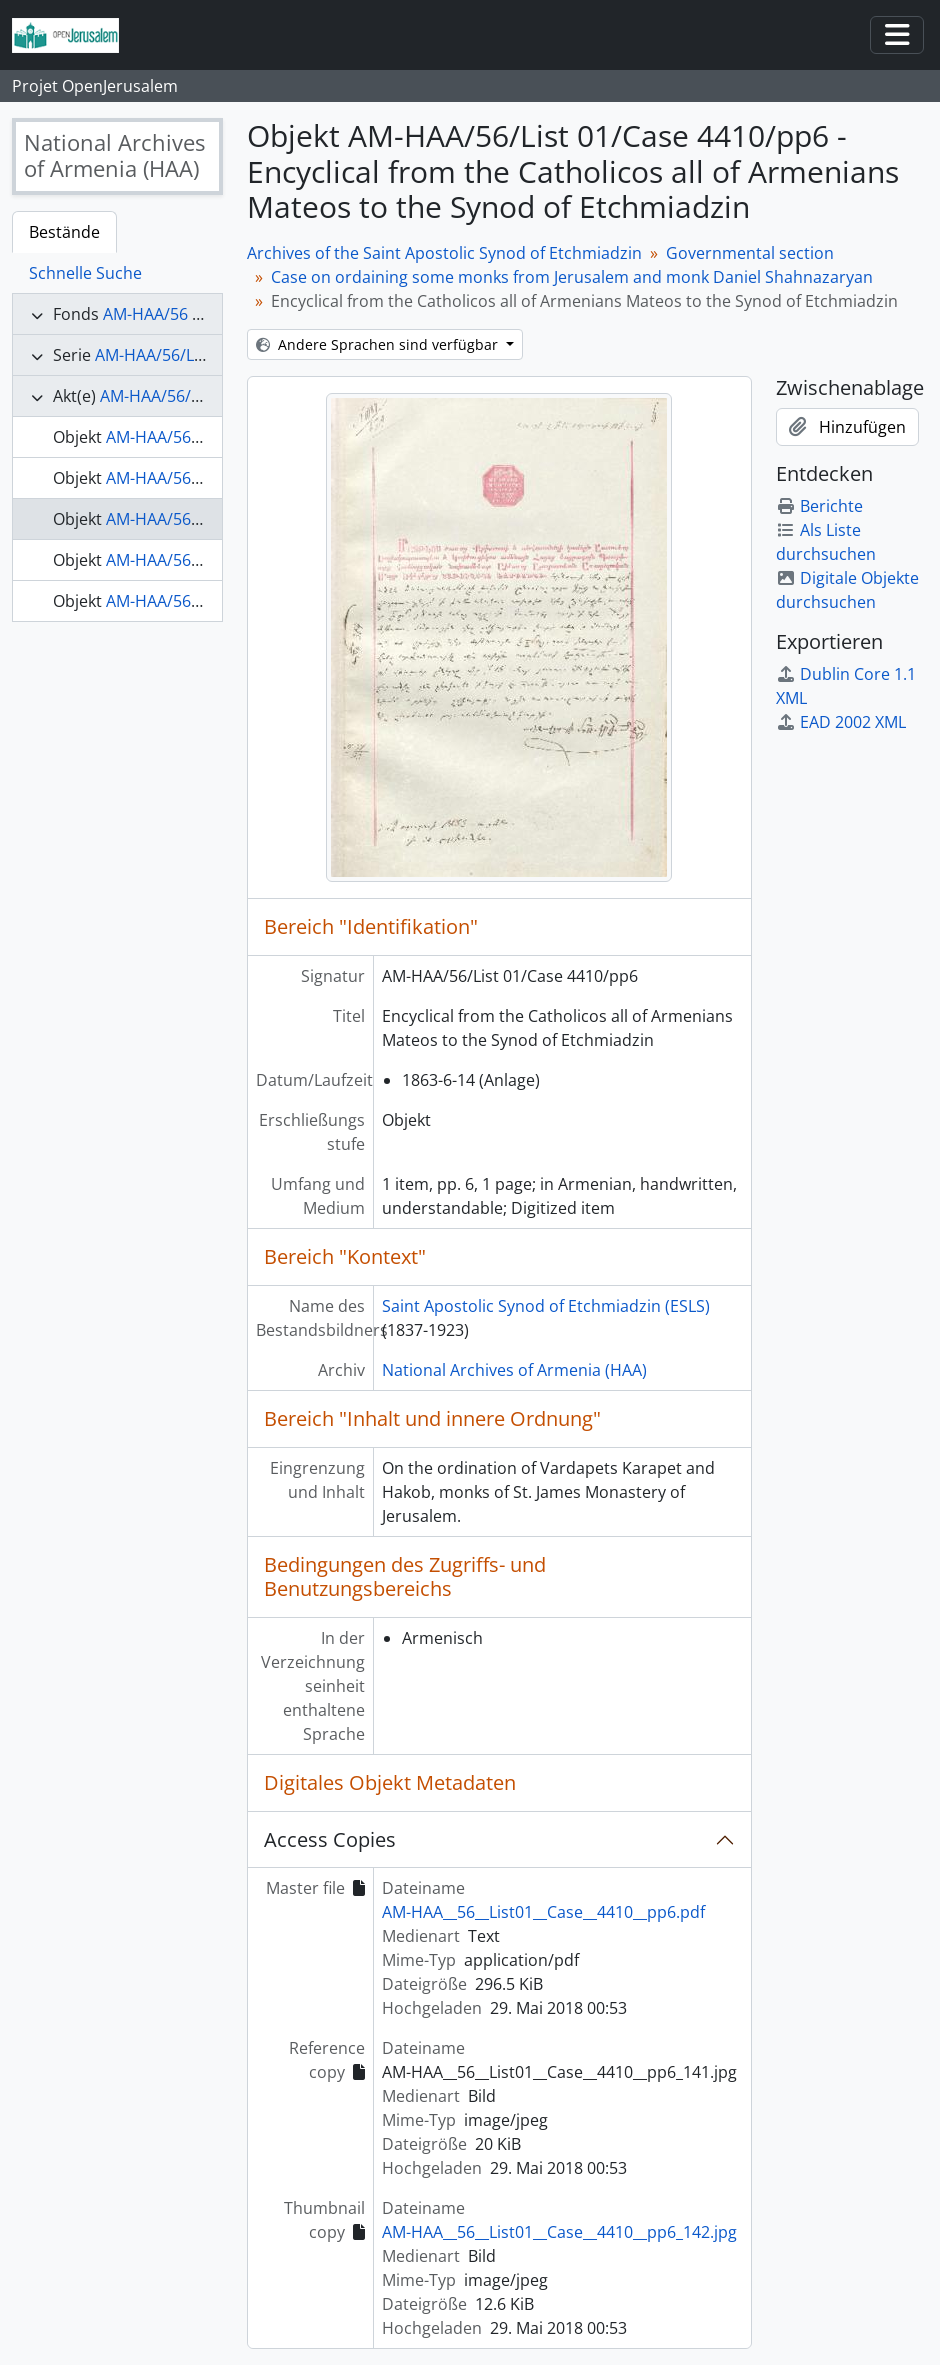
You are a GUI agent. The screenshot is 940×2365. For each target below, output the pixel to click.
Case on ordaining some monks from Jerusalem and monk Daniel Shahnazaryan (572, 277)
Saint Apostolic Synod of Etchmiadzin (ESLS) (546, 1306)
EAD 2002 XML (841, 722)
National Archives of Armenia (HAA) (514, 1370)
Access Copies (330, 1839)
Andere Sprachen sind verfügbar (379, 344)
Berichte (819, 506)
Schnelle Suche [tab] (85, 273)
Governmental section (750, 253)
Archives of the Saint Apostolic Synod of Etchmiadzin (444, 253)
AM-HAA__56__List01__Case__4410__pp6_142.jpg (559, 2232)
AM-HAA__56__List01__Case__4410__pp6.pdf (543, 1912)
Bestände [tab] (64, 232)
